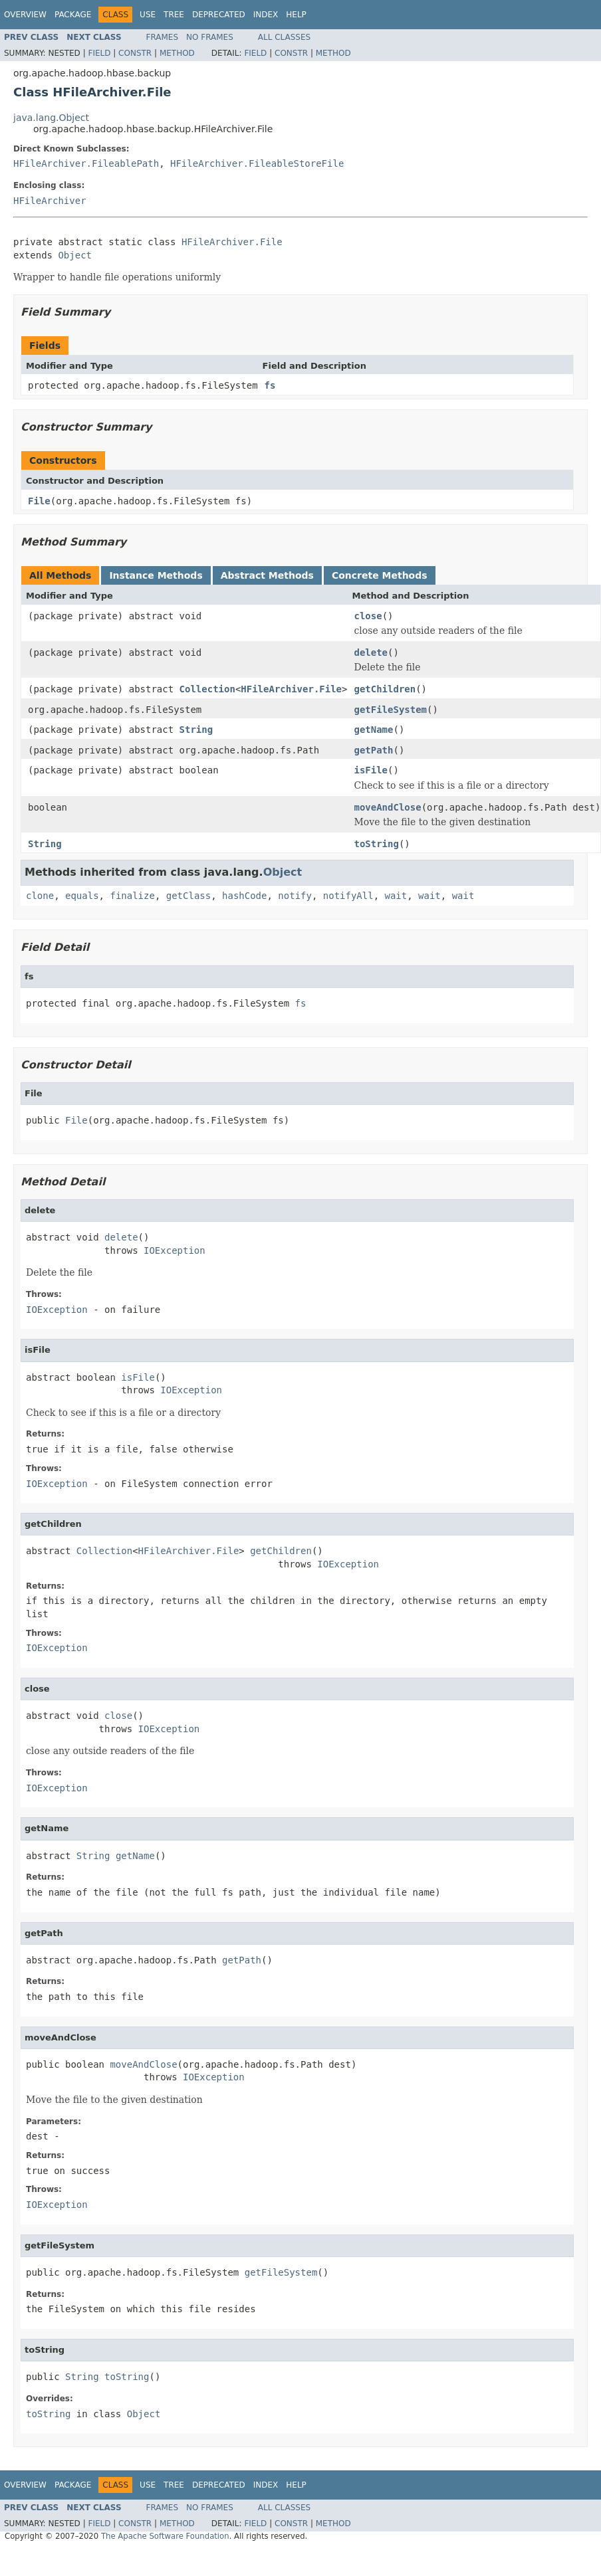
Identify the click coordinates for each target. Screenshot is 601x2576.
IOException (174, 1250)
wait (396, 895)
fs (270, 385)
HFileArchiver (49, 200)
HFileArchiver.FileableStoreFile (257, 163)
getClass (188, 895)
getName (373, 729)
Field (99, 53)
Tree (174, 14)
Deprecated (218, 14)
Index (266, 14)
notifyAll (348, 895)
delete (371, 652)
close (368, 616)
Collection (207, 689)
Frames (162, 37)
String (196, 729)
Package (73, 14)
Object (75, 255)
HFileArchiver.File (232, 242)
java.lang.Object (51, 117)
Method (177, 53)
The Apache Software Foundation (165, 2536)
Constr (135, 53)
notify (295, 895)
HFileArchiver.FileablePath (86, 163)
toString (376, 844)
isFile (371, 770)
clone (40, 895)
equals (82, 895)
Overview (25, 14)
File (39, 501)
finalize (132, 895)
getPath (373, 750)
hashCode (244, 895)
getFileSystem (390, 709)
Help (296, 14)
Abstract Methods (267, 575)
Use (148, 14)
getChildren (385, 689)
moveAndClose (387, 807)
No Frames (209, 37)
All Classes (284, 37)
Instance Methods (155, 575)
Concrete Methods (379, 575)
